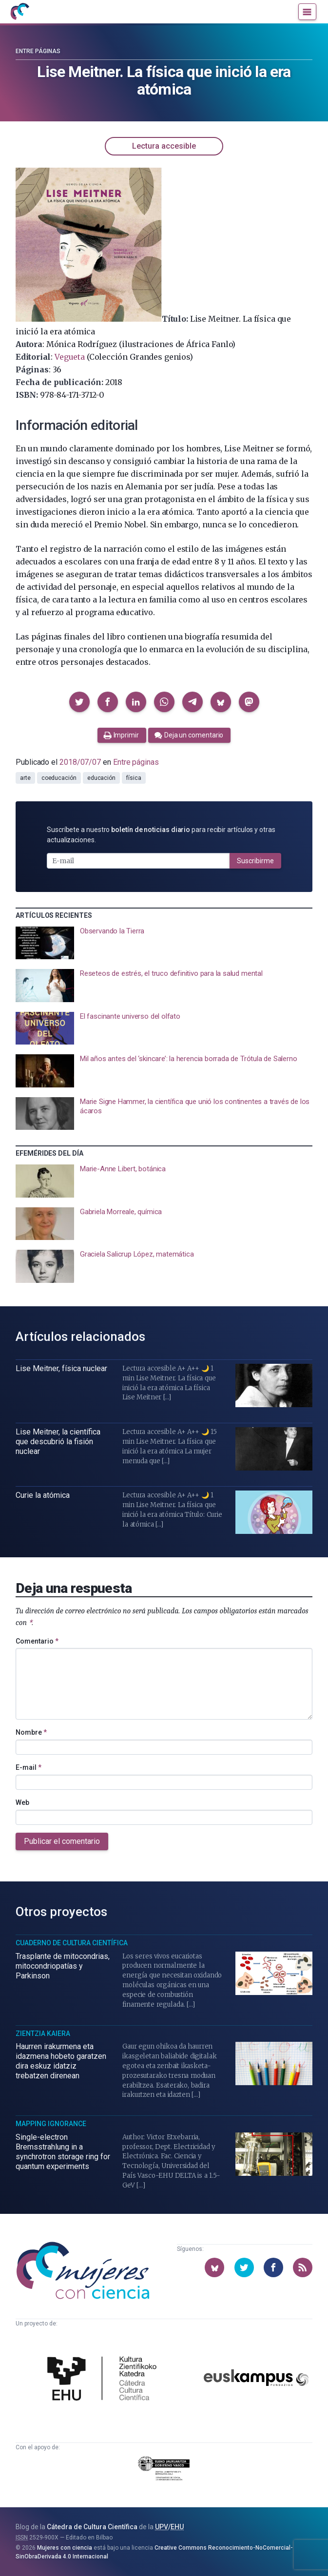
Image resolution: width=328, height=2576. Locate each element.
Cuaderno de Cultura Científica (72, 1943)
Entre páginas (38, 51)
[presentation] (164, 943)
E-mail (28, 1767)
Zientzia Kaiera (43, 2033)
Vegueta (70, 357)
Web (22, 1802)
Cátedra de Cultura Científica (92, 2527)
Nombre (31, 1732)
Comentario (37, 1641)
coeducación (59, 778)
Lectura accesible (164, 146)
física (133, 778)
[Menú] (307, 11)
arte (25, 778)
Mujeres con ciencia (64, 2547)
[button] (79, 702)
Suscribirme (255, 861)
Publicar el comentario (62, 1841)
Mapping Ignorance (51, 2124)
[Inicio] (19, 11)
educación (101, 778)
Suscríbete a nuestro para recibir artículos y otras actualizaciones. (161, 835)
